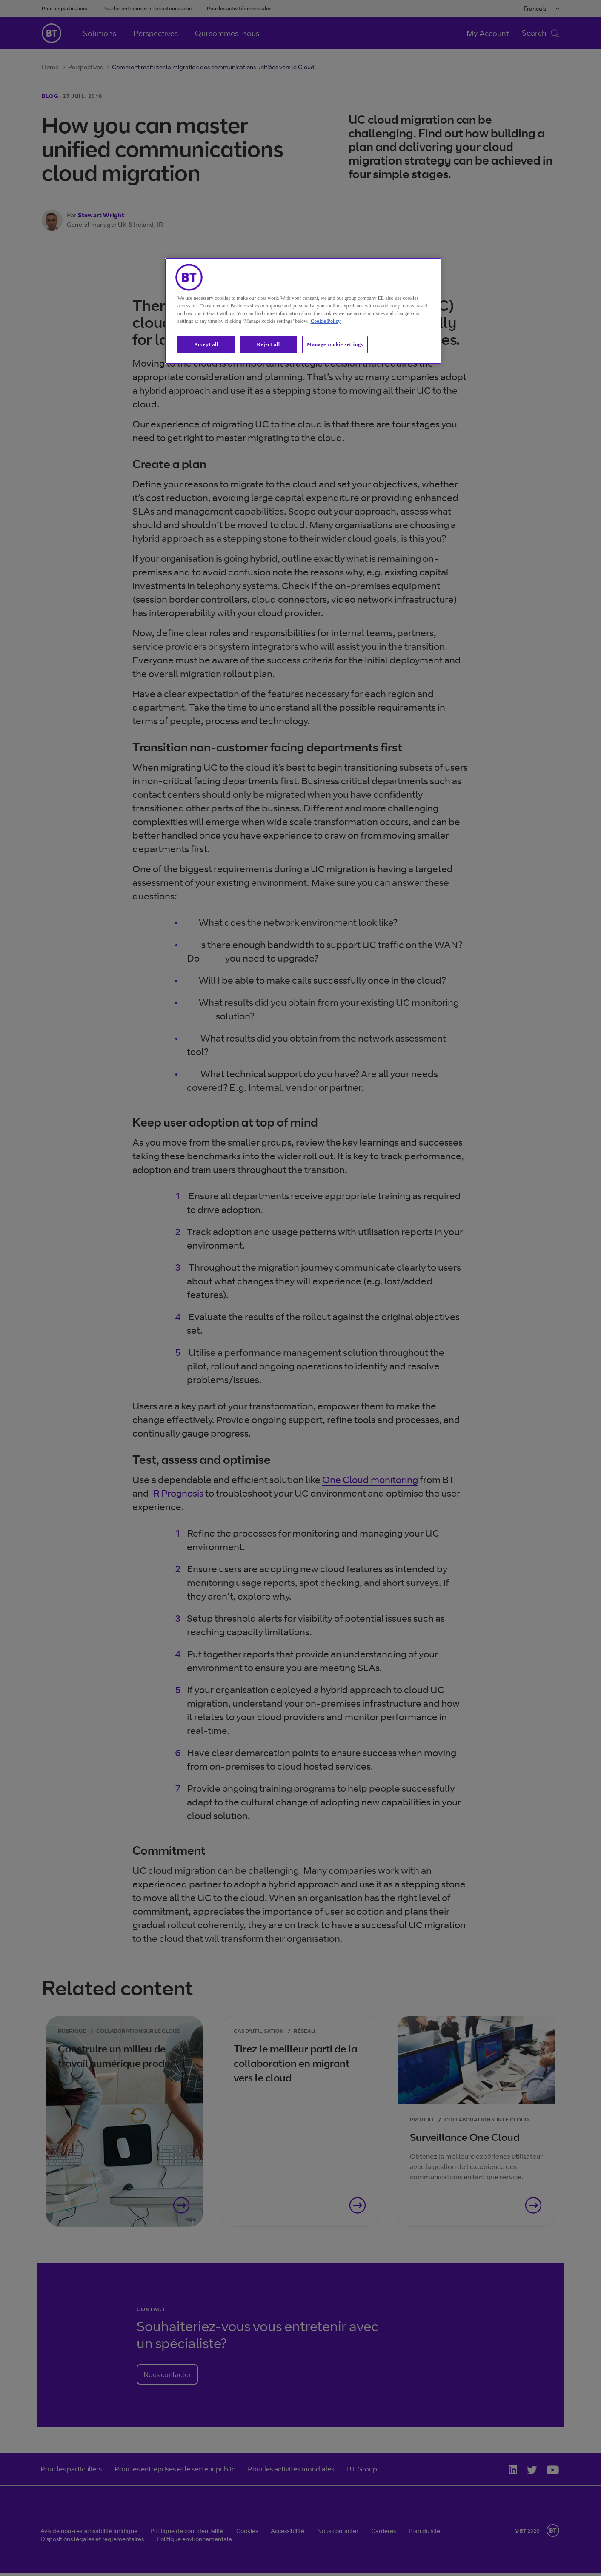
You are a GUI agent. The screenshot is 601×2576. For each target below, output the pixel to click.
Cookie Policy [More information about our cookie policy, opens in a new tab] (326, 321)
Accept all (206, 344)
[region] (303, 311)
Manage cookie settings (335, 344)
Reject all (268, 344)
